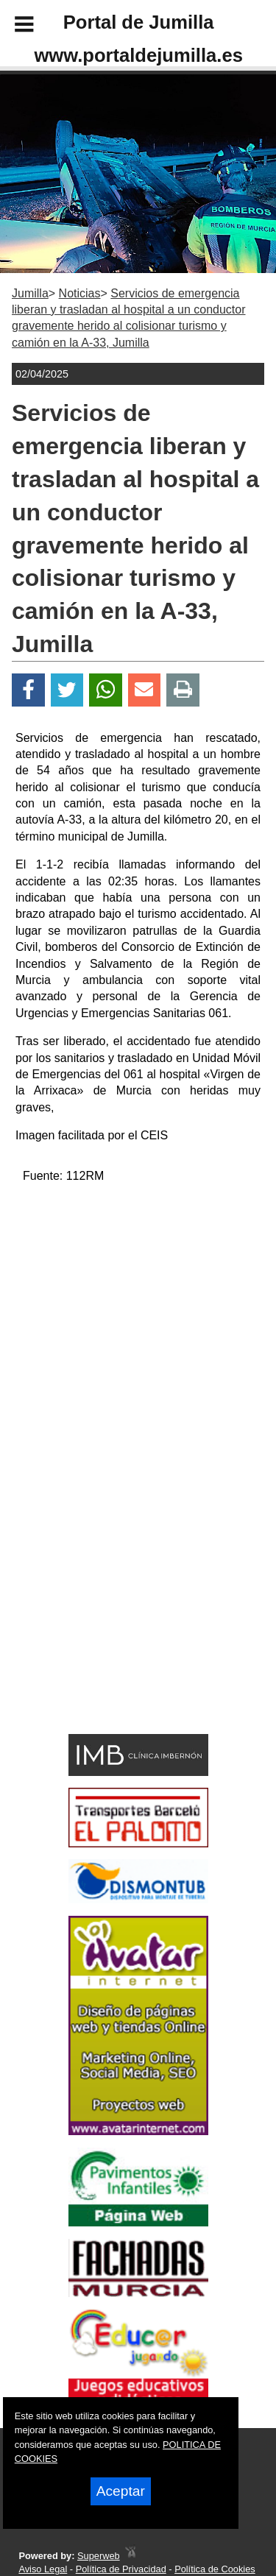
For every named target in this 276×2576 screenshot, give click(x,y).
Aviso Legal (42, 2569)
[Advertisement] (116, 1623)
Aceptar (120, 2491)
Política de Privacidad (121, 2569)
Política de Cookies (214, 2569)
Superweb (98, 2555)
